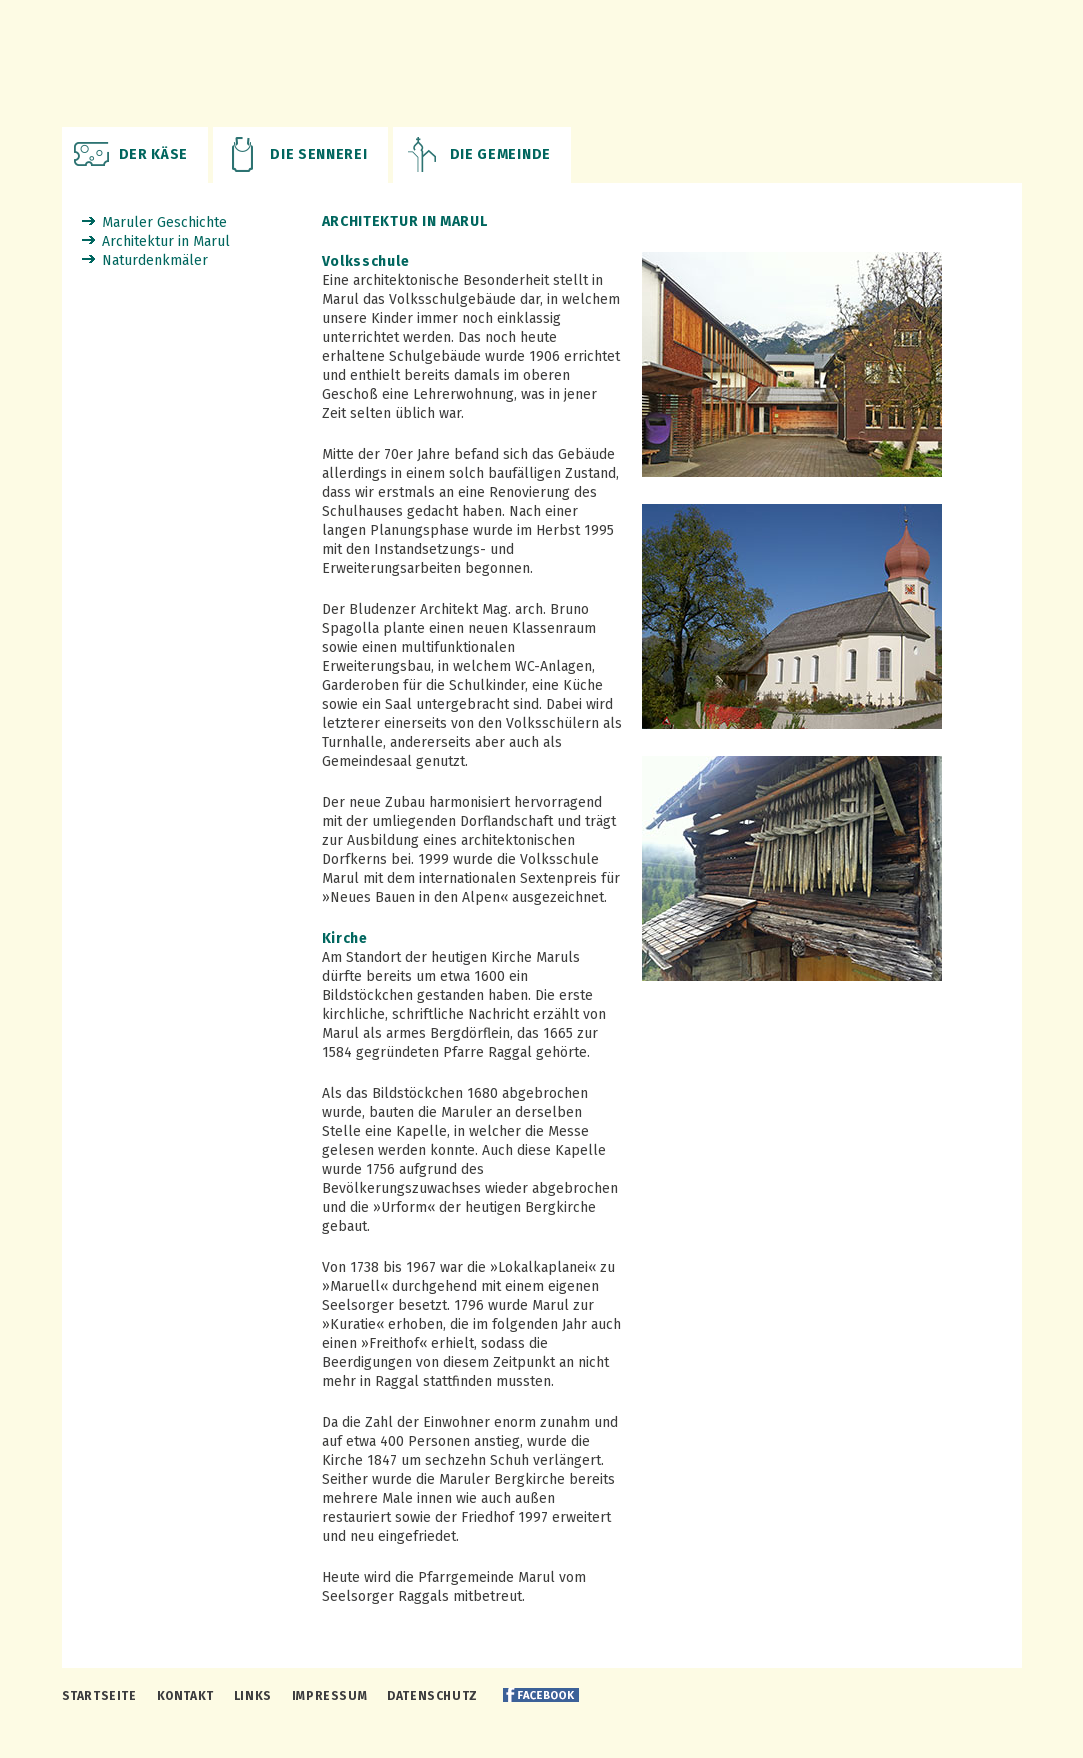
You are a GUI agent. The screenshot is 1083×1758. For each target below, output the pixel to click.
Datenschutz (432, 1696)
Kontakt (185, 1696)
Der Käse (154, 154)
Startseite (99, 1696)
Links (253, 1696)
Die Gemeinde (500, 154)
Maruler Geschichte (164, 222)
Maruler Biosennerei (542, 63)
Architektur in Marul (166, 241)
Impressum (329, 1696)
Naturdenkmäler (155, 260)
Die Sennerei (318, 154)
